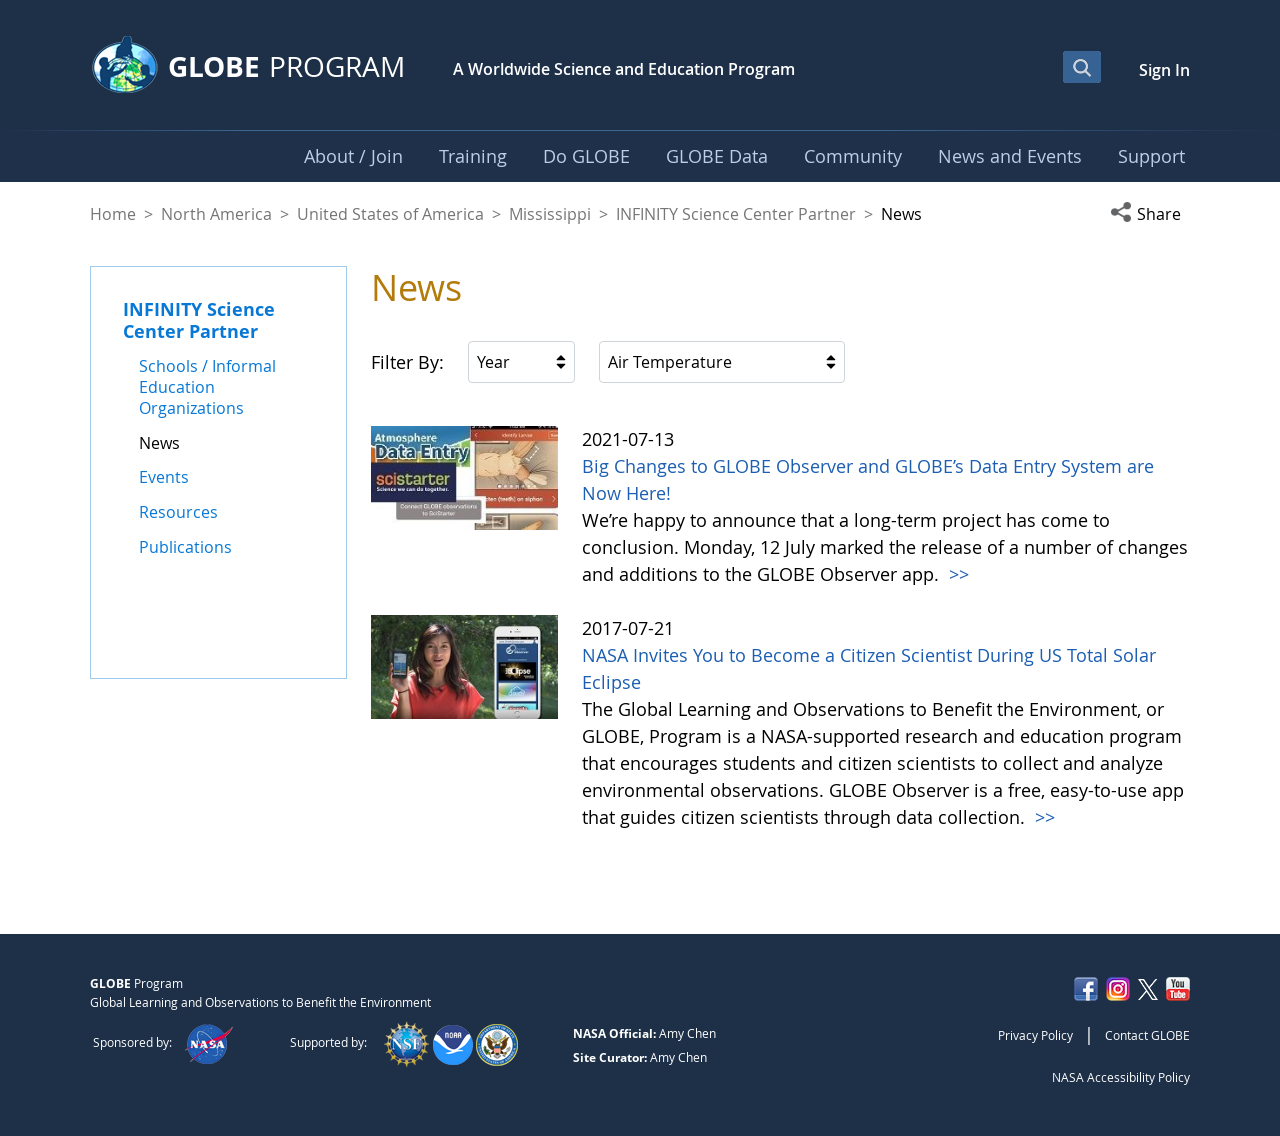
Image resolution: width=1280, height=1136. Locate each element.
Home (113, 214)
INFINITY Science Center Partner (736, 214)
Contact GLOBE (1147, 1035)
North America (216, 214)
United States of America (390, 214)
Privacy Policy (1035, 1035)
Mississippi (550, 214)
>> (956, 574)
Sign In (1164, 70)
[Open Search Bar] (1082, 67)
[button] (1150, 214)
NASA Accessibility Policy (1121, 1077)
